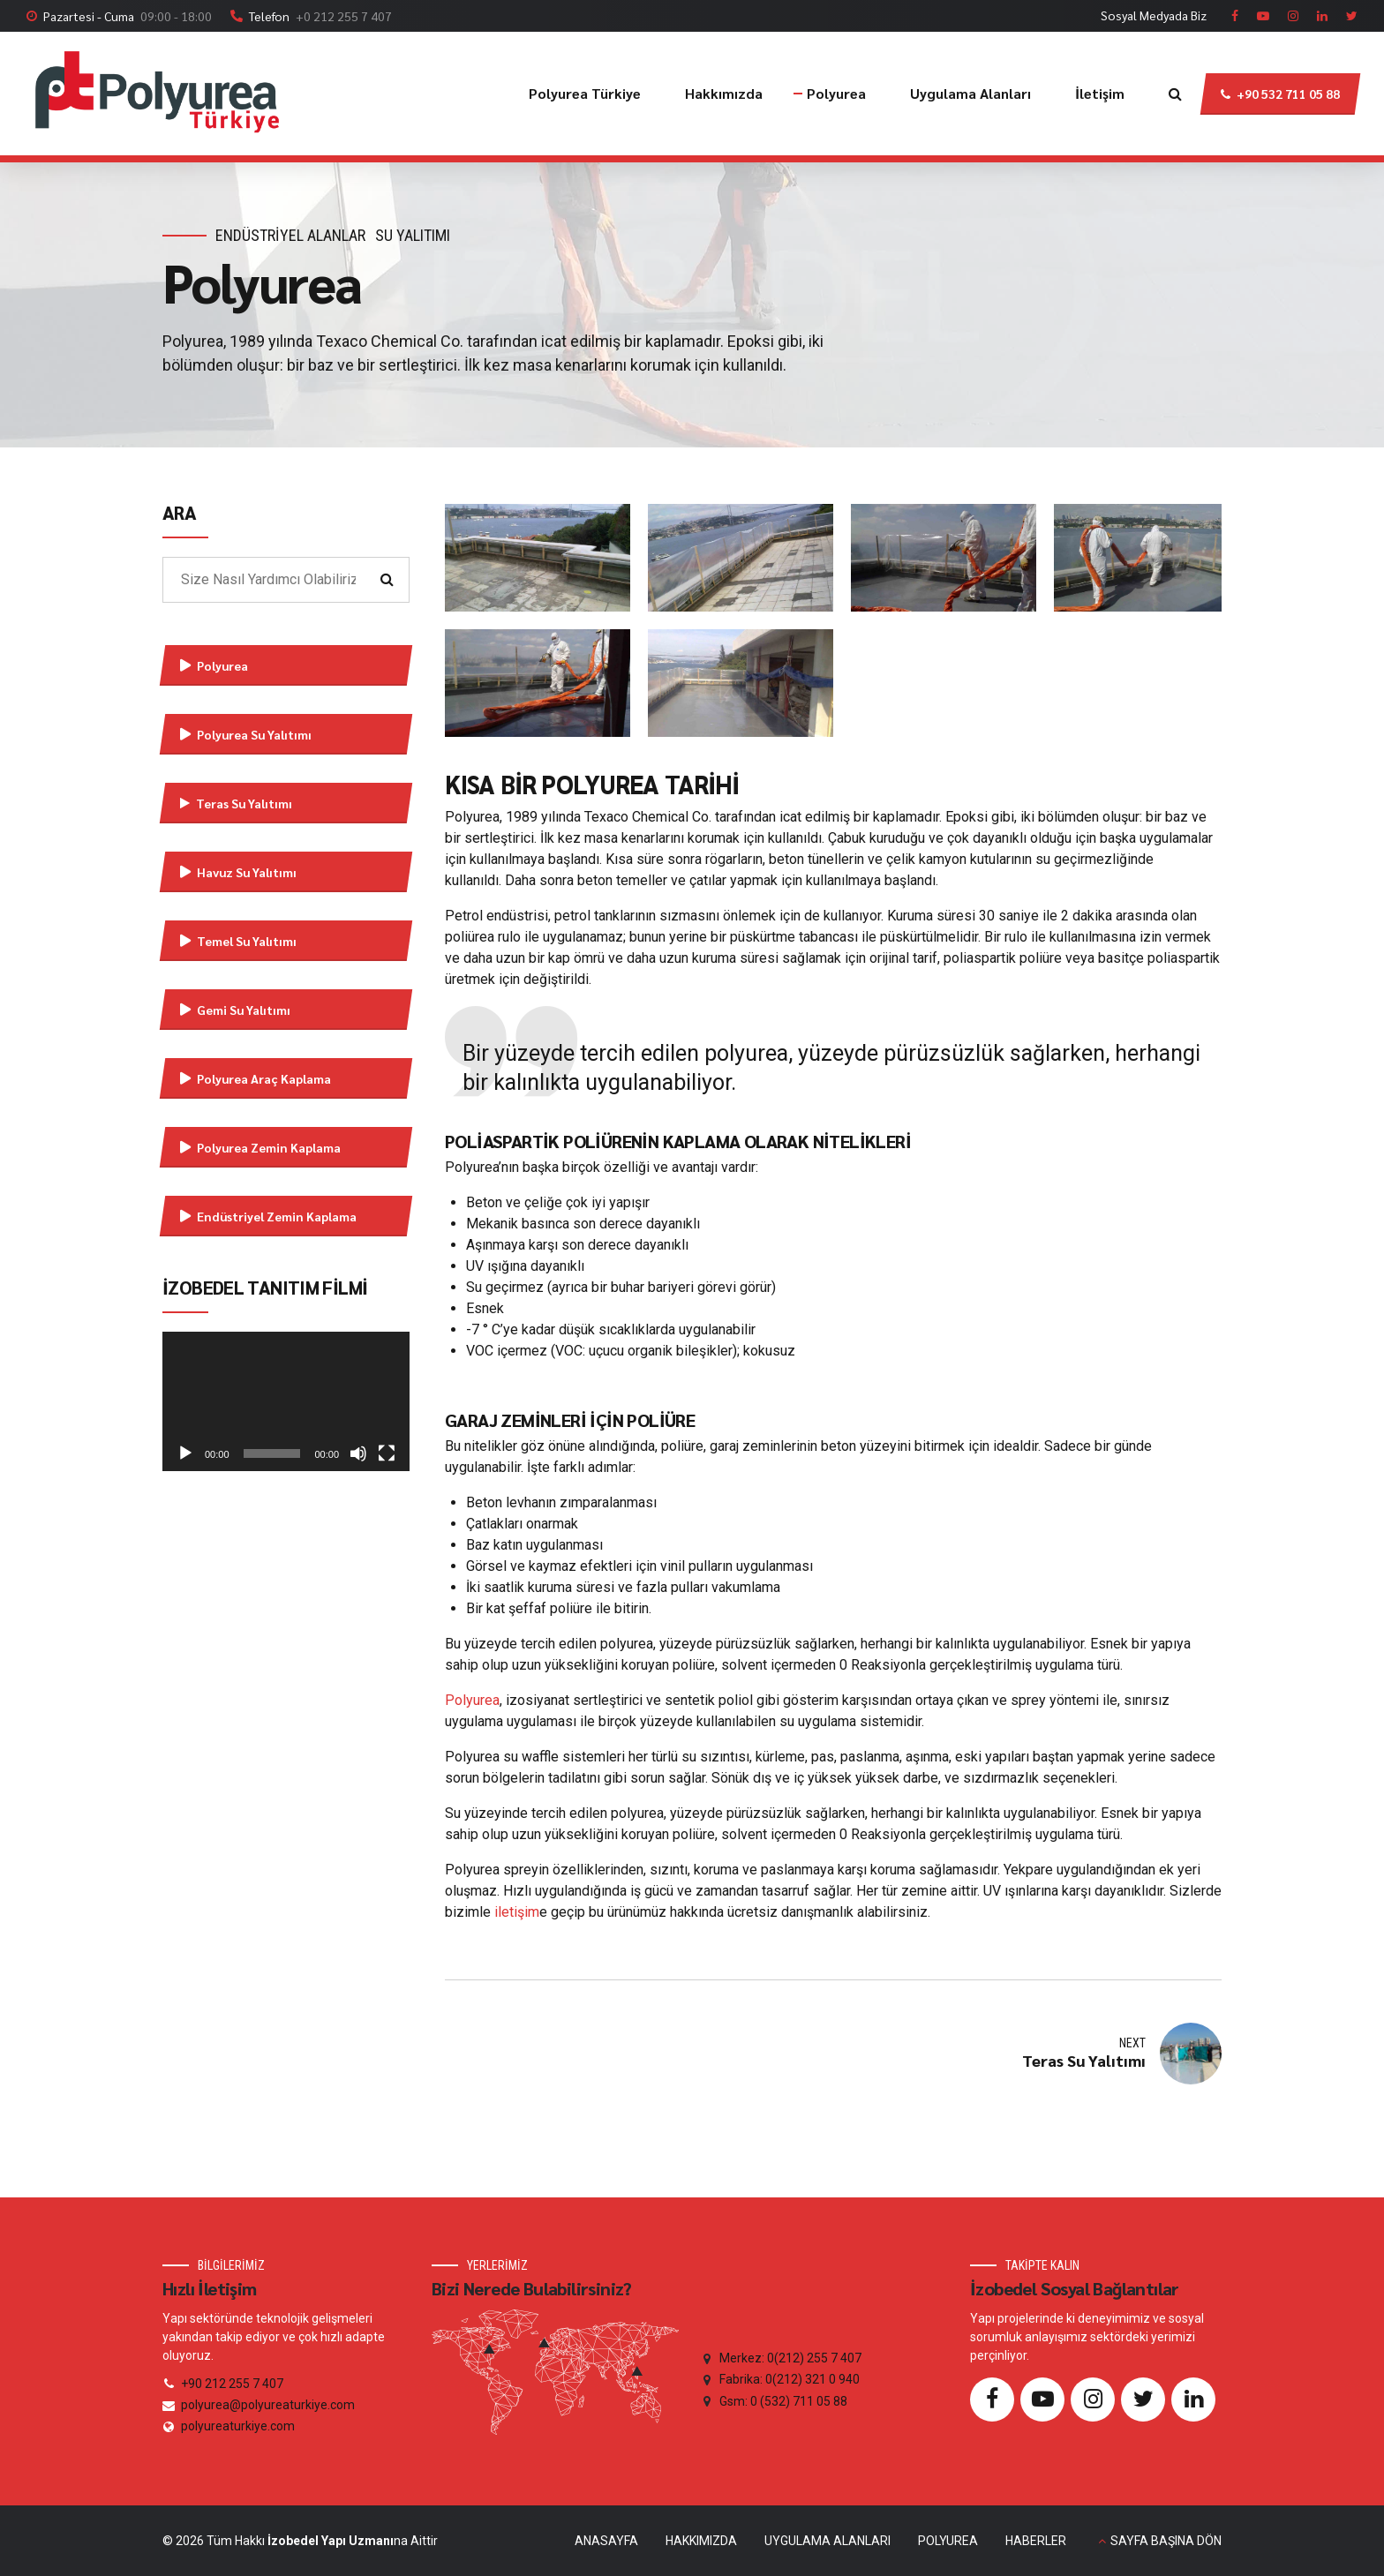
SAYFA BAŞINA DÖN (1166, 2541)
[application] (286, 1401)
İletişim (1099, 93)
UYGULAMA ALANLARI (827, 2541)
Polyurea (836, 93)
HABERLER (1035, 2541)
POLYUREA (948, 2541)
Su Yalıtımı (412, 235)
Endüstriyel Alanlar (290, 235)
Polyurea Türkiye (585, 93)
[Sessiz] (358, 1453)
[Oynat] (185, 1453)
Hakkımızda (724, 93)
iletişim (516, 1912)
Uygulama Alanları (970, 93)
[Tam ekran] (386, 1453)
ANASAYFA (606, 2541)
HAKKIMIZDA (701, 2541)
